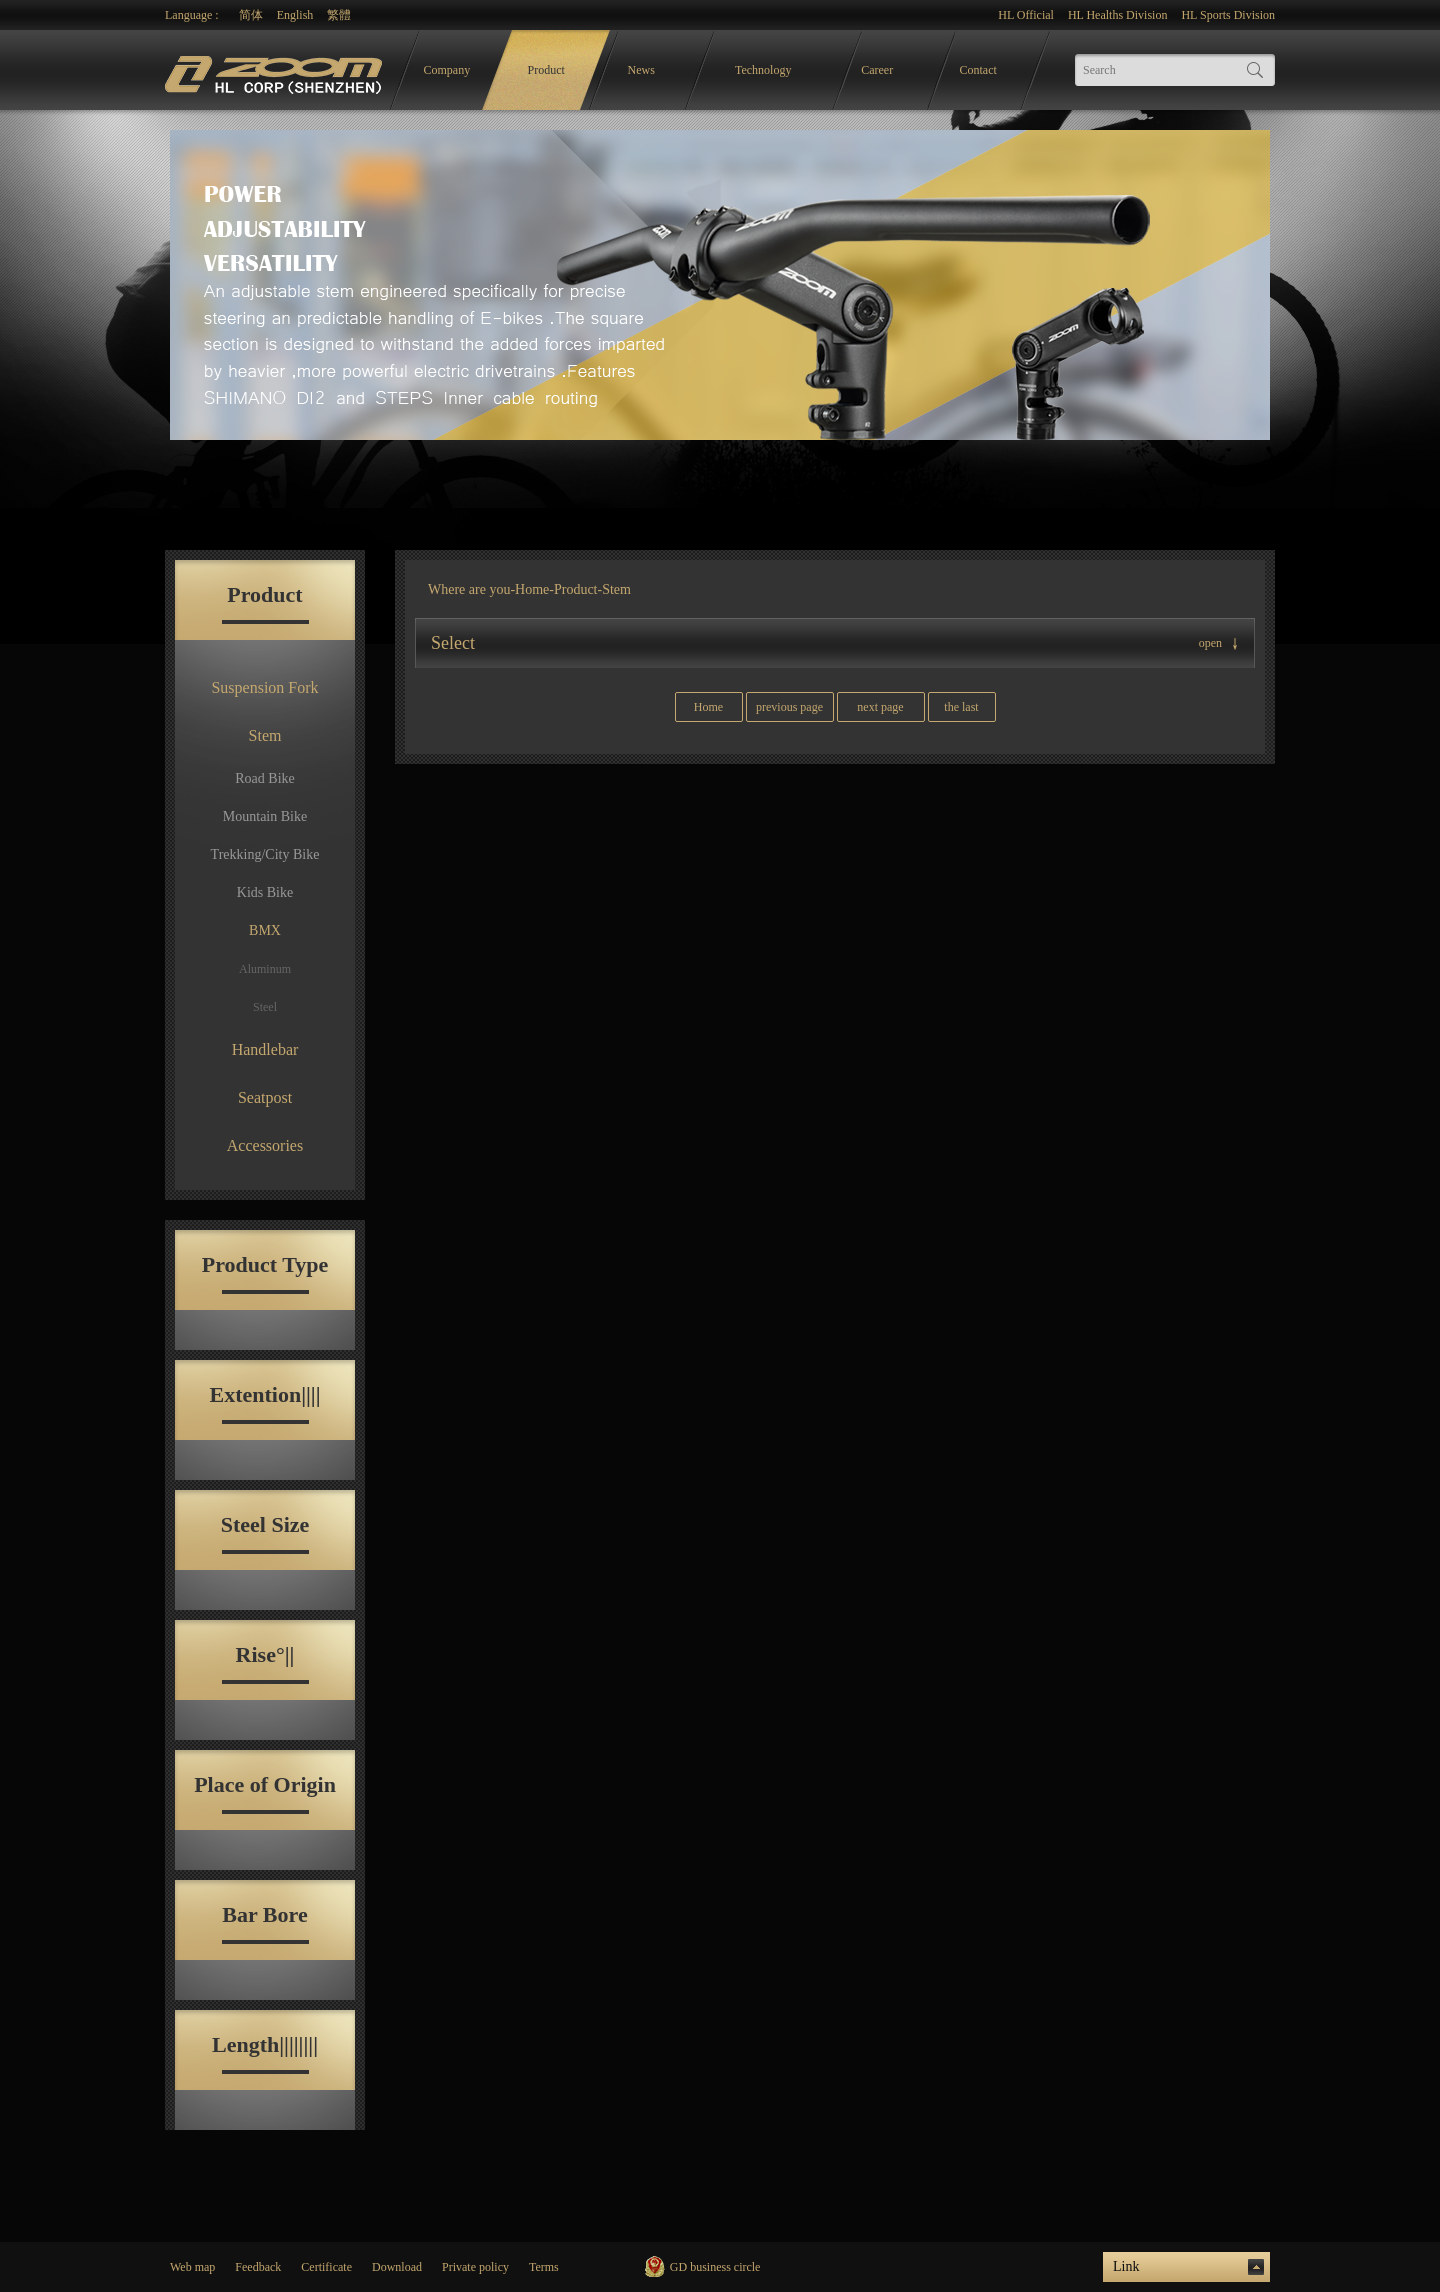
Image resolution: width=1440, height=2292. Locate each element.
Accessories (265, 1145)
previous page (789, 707)
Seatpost (265, 1097)
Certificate (326, 2267)
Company (447, 70)
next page (880, 707)
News (641, 70)
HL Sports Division (1228, 15)
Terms (544, 2267)
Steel (265, 1007)
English (295, 15)
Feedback (258, 2267)
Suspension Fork (264, 687)
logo (276, 70)
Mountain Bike (265, 816)
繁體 (339, 15)
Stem (265, 735)
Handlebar (265, 1049)
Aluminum (265, 969)
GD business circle (715, 2267)
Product (546, 70)
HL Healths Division (1118, 15)
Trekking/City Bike (265, 854)
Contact (978, 70)
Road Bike (265, 778)
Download (397, 2267)
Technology (763, 70)
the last (961, 707)
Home (532, 589)
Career (877, 70)
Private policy (475, 2267)
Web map (192, 2267)
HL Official (1026, 15)
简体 (251, 15)
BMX (265, 930)
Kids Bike (265, 892)
